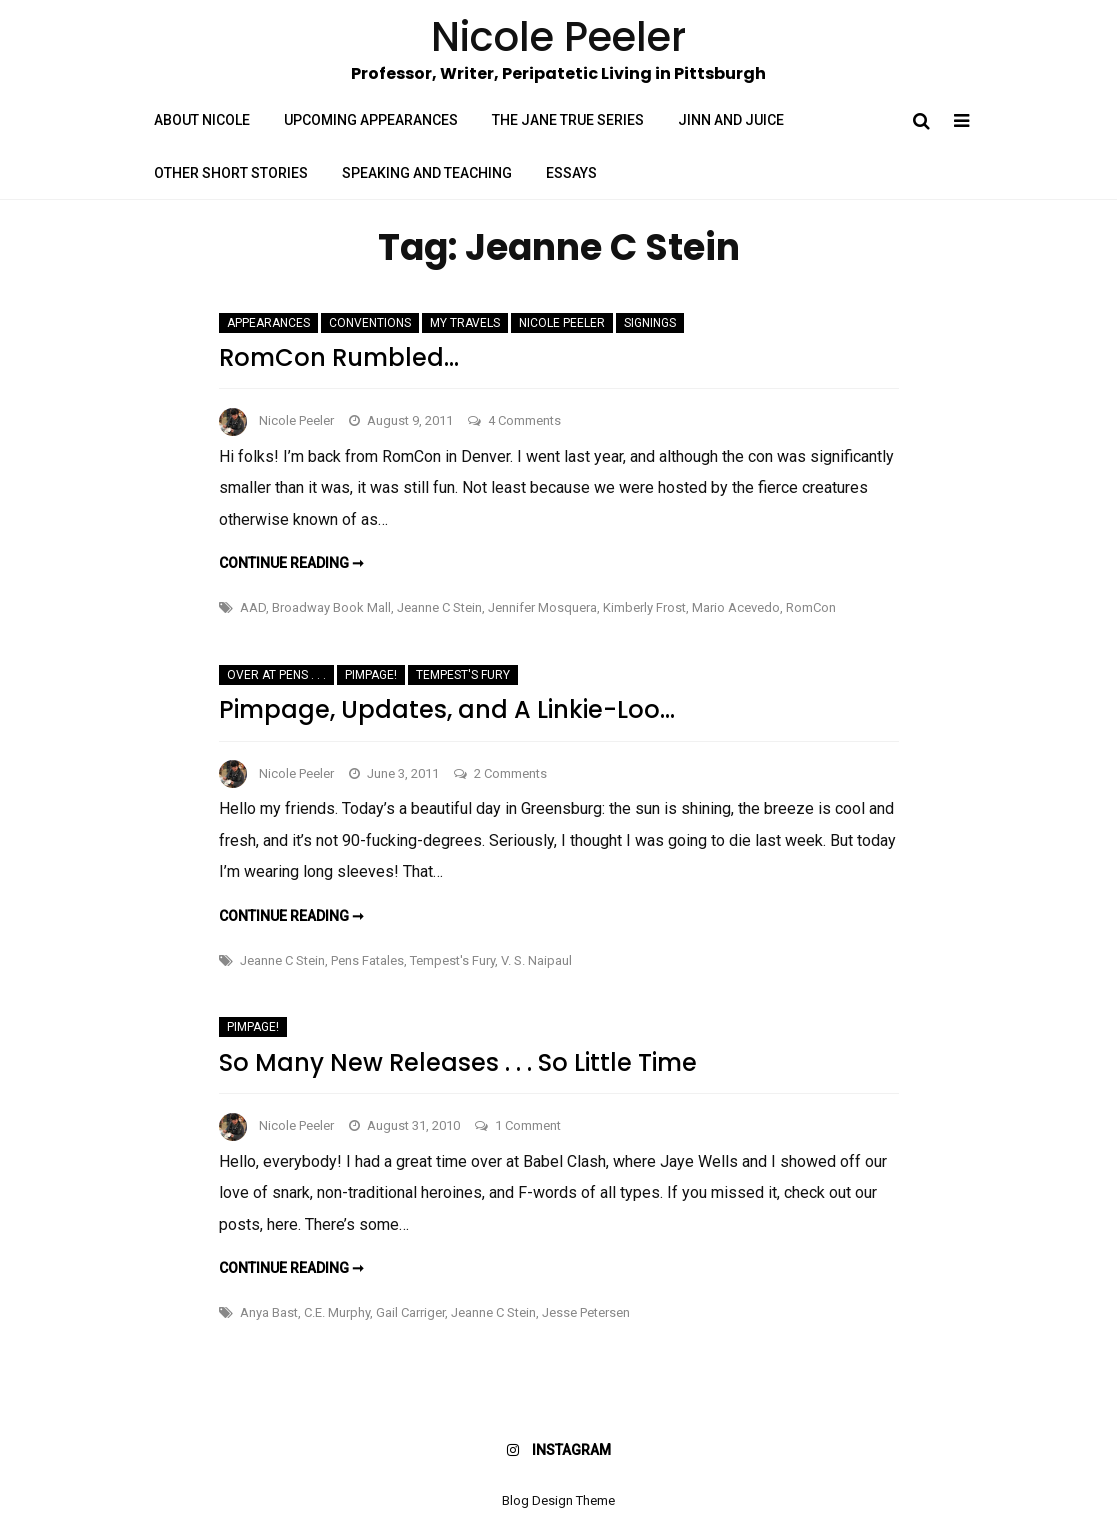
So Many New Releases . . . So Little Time (458, 1062)
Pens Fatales (367, 960)
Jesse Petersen (586, 1312)
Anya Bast (269, 1312)
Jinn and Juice (731, 120)
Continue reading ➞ (291, 563)
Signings (650, 323)
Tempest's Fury (463, 675)
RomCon (811, 607)
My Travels (465, 323)
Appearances (268, 323)
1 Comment (528, 1125)
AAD (253, 607)
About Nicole (202, 120)
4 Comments (524, 420)
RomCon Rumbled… (339, 357)
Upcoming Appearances (371, 120)
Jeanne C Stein (439, 607)
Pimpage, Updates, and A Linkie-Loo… (447, 709)
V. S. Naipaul (536, 960)
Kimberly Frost (644, 607)
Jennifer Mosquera (542, 607)
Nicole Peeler (562, 323)
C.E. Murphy (337, 1312)
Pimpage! (371, 675)
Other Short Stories (231, 173)
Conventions (370, 323)
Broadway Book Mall (331, 607)
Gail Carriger (410, 1312)
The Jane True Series (568, 120)
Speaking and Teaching (427, 173)
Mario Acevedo (736, 607)
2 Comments (510, 773)
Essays (571, 173)
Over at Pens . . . (276, 675)
